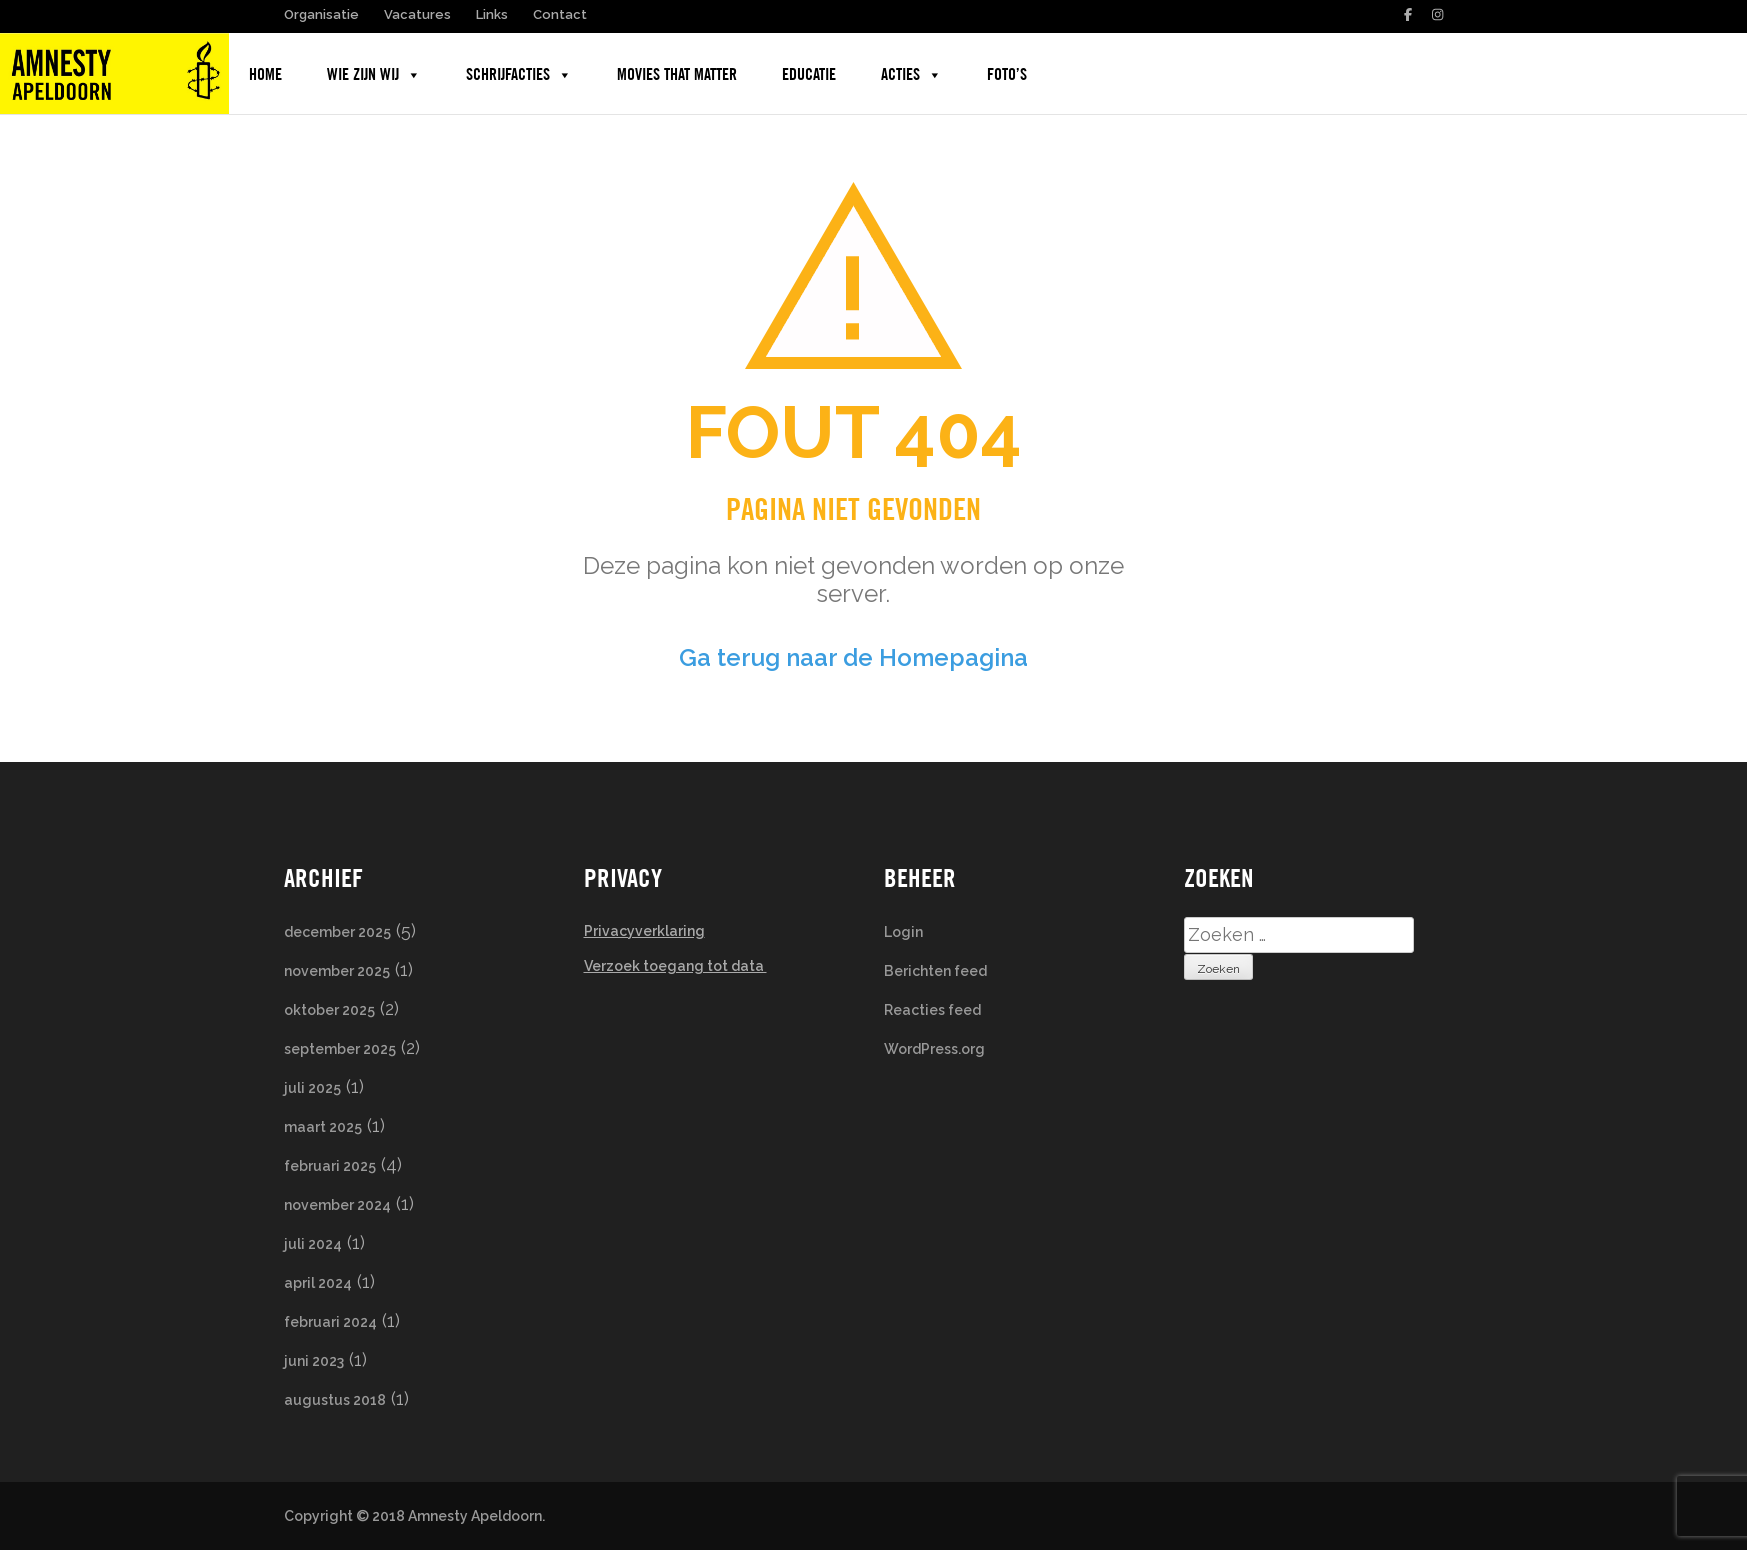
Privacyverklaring (644, 931)
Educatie (809, 74)
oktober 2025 (329, 1010)
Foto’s (1007, 74)
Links (492, 14)
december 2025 (337, 932)
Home (265, 74)
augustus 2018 (335, 1400)
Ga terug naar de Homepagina (853, 657)
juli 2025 (312, 1088)
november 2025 (337, 971)
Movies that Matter (677, 74)
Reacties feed (932, 1010)
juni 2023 (314, 1361)
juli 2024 (313, 1244)
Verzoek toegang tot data (675, 966)
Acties (911, 74)
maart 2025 (323, 1127)
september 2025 (340, 1049)
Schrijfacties (519, 74)
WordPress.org (934, 1049)
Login (903, 932)
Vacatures (417, 14)
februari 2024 (330, 1322)
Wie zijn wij (374, 74)
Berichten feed (935, 971)
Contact (560, 14)
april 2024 (318, 1283)
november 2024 (337, 1205)
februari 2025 (330, 1166)
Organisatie (321, 14)
